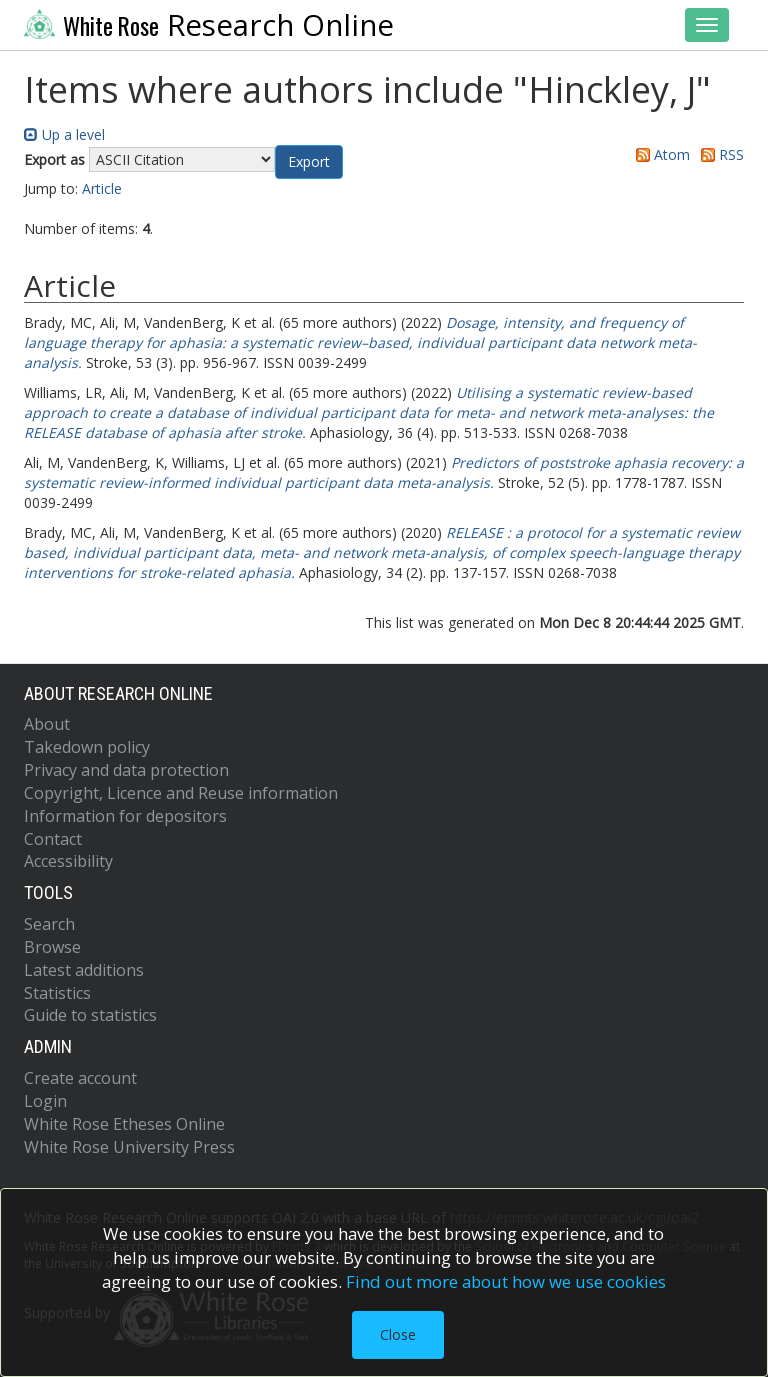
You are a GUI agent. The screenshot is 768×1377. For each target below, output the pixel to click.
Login (45, 1101)
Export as (54, 159)
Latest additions (84, 970)
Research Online (209, 25)
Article (102, 188)
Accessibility (68, 861)
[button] (309, 162)
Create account (80, 1078)
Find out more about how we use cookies (506, 1281)
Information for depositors (125, 816)
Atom (659, 154)
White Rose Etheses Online (124, 1124)
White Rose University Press (129, 1147)
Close (398, 1334)
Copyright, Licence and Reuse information (181, 793)
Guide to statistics (90, 1015)
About (47, 724)
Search (49, 924)
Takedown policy (87, 747)
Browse (52, 947)
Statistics (57, 993)
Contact (53, 839)
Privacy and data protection (126, 770)
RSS (719, 154)
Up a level (64, 134)
